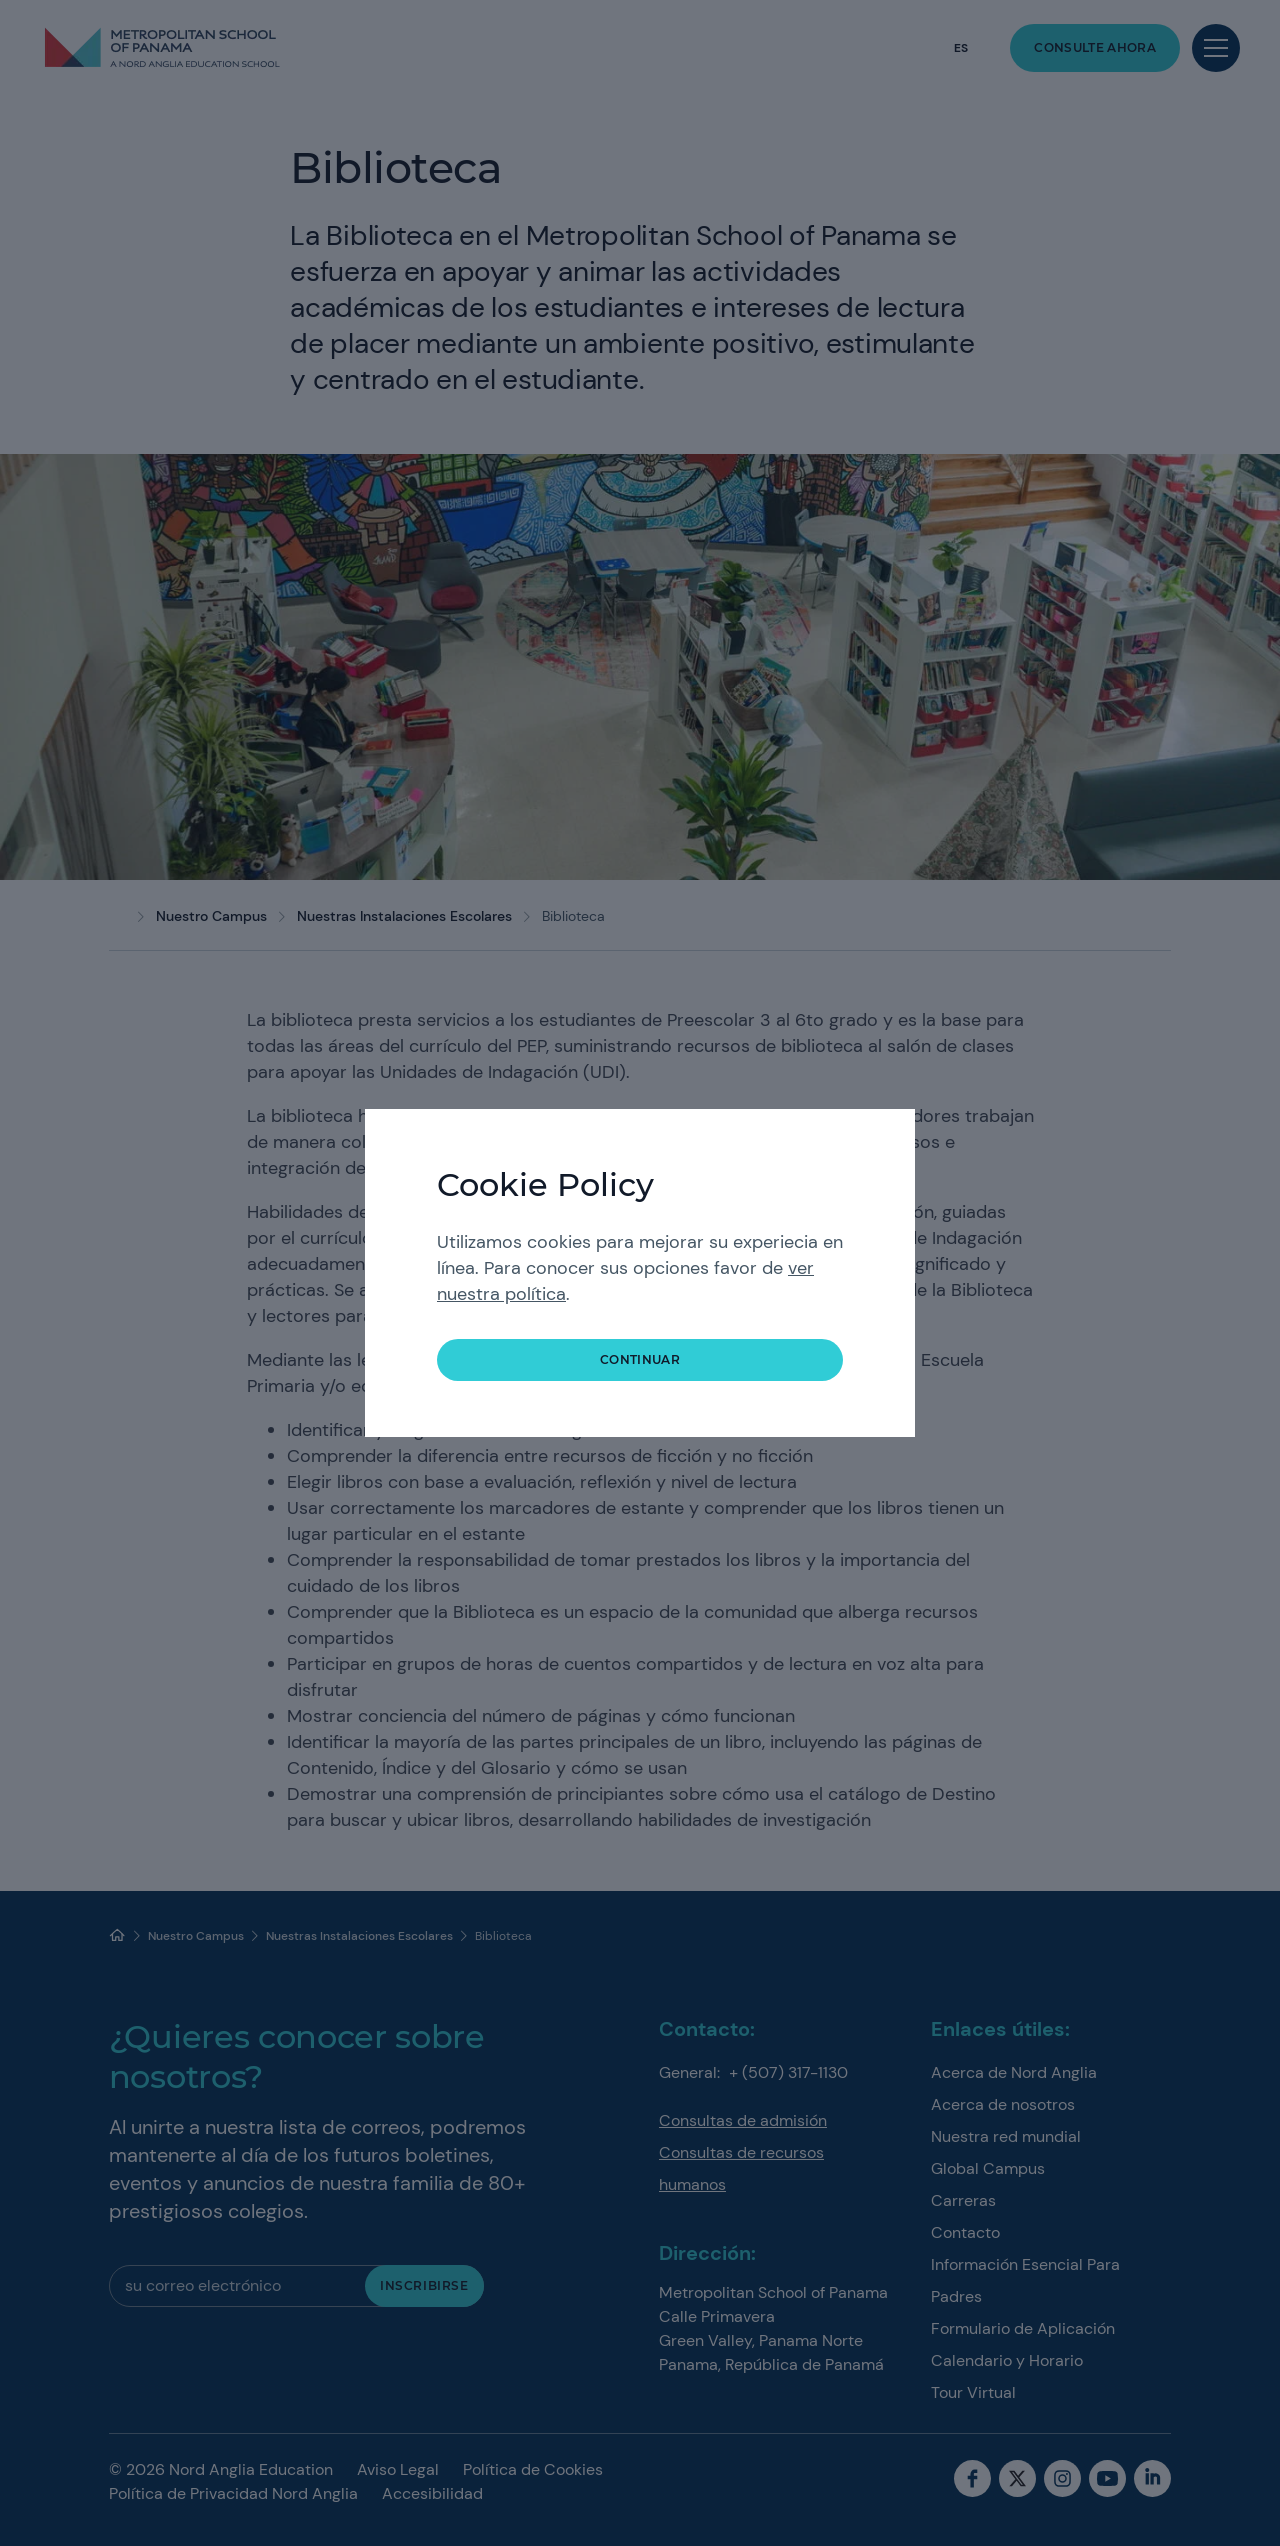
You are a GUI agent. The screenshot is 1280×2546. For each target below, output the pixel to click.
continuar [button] (640, 1359)
